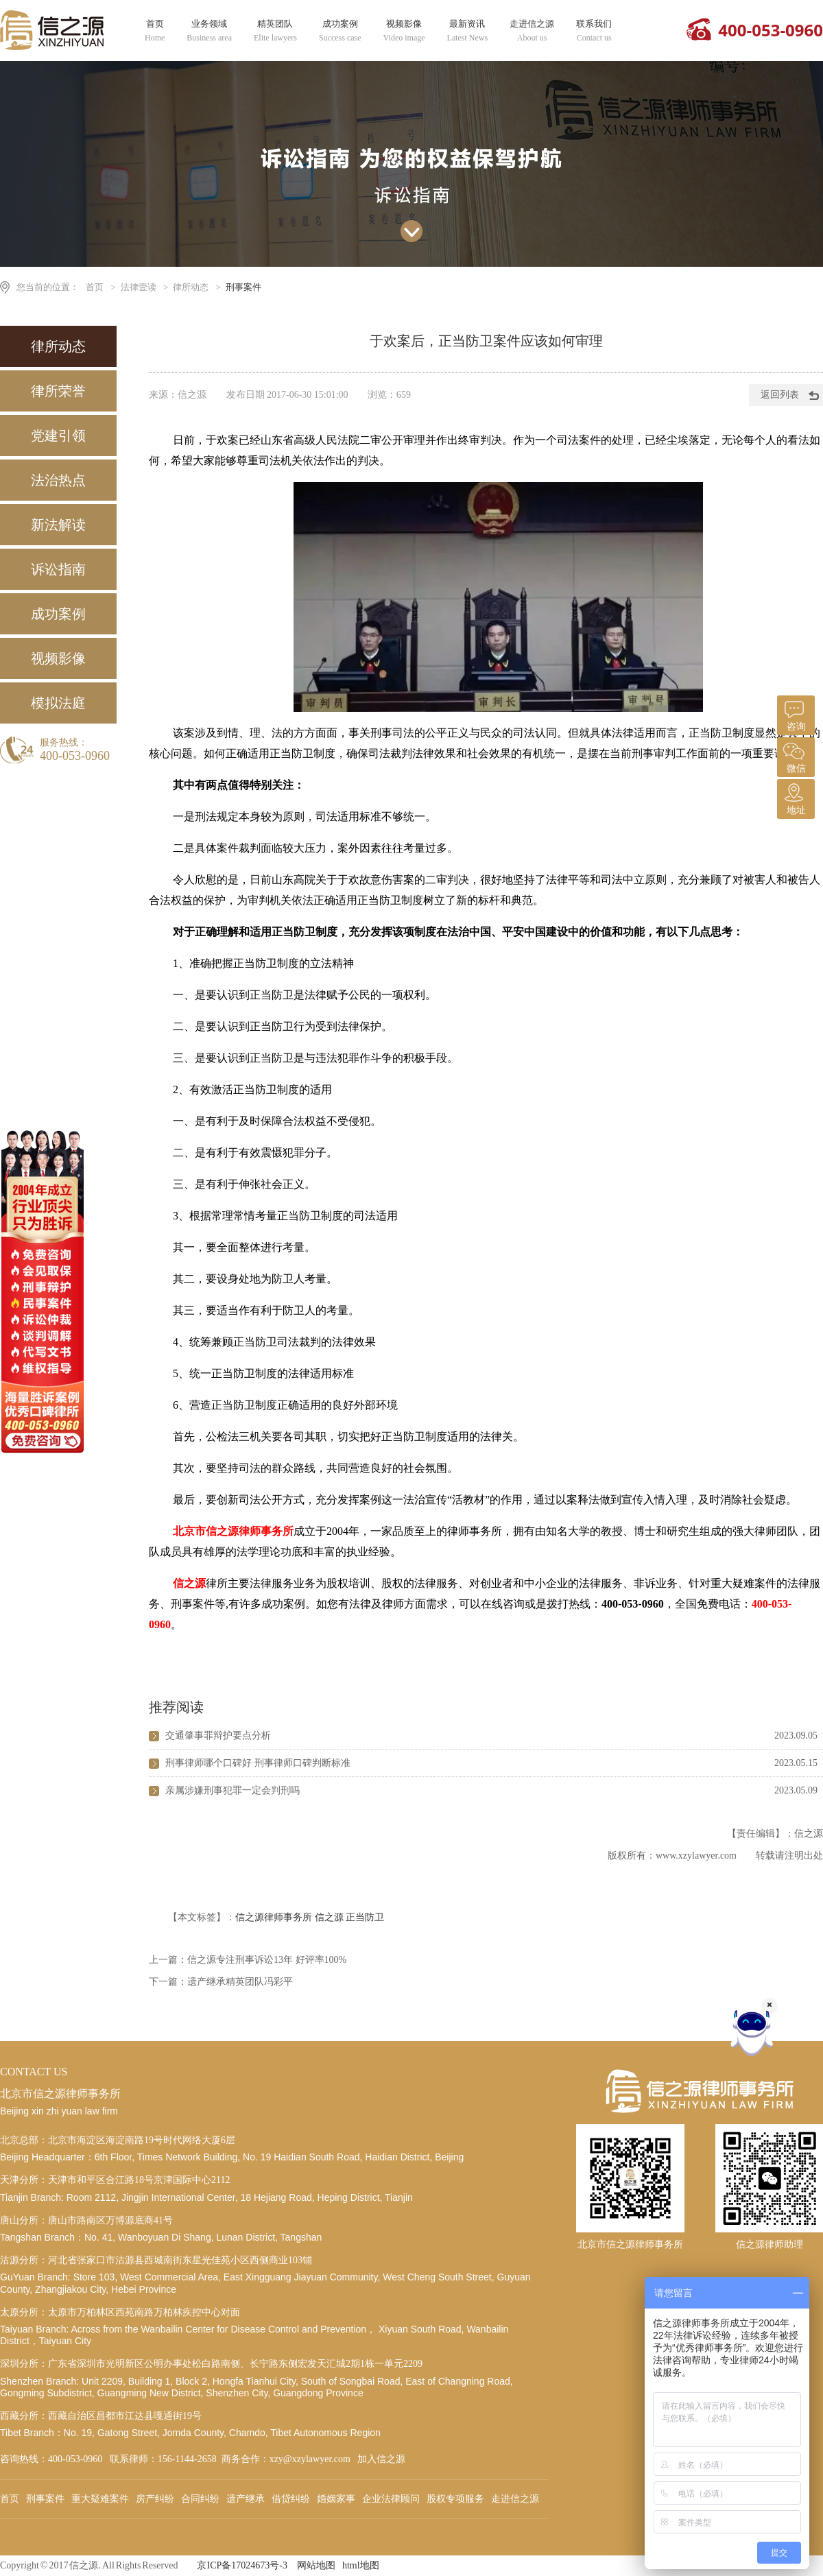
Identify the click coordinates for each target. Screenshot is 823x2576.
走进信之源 (532, 31)
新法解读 (58, 524)
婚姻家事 (336, 2499)
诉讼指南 (58, 569)
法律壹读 (138, 287)
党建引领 (58, 435)
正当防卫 (365, 1917)
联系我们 (594, 31)
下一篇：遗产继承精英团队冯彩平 (221, 1982)
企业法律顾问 (391, 2499)
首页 (155, 31)
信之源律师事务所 (273, 1917)
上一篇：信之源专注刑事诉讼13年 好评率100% (247, 1960)
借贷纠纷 (291, 2499)
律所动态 (190, 287)
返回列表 (780, 395)
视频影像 (404, 31)
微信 (794, 755)
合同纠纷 (200, 2499)
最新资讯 (467, 31)
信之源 (329, 1917)
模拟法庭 (58, 703)
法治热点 (58, 480)
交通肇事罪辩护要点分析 (218, 1735)
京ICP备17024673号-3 (242, 2565)
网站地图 (316, 2565)
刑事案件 (243, 287)
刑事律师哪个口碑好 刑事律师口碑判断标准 (257, 1763)
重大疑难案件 (100, 2499)
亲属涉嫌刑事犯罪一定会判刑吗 (232, 1790)
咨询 (794, 713)
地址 (794, 797)
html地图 (360, 2565)
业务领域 (209, 31)
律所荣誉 (58, 390)
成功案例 (340, 31)
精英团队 (275, 31)
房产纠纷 (155, 2499)
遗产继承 (245, 2499)
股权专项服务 (455, 2499)
